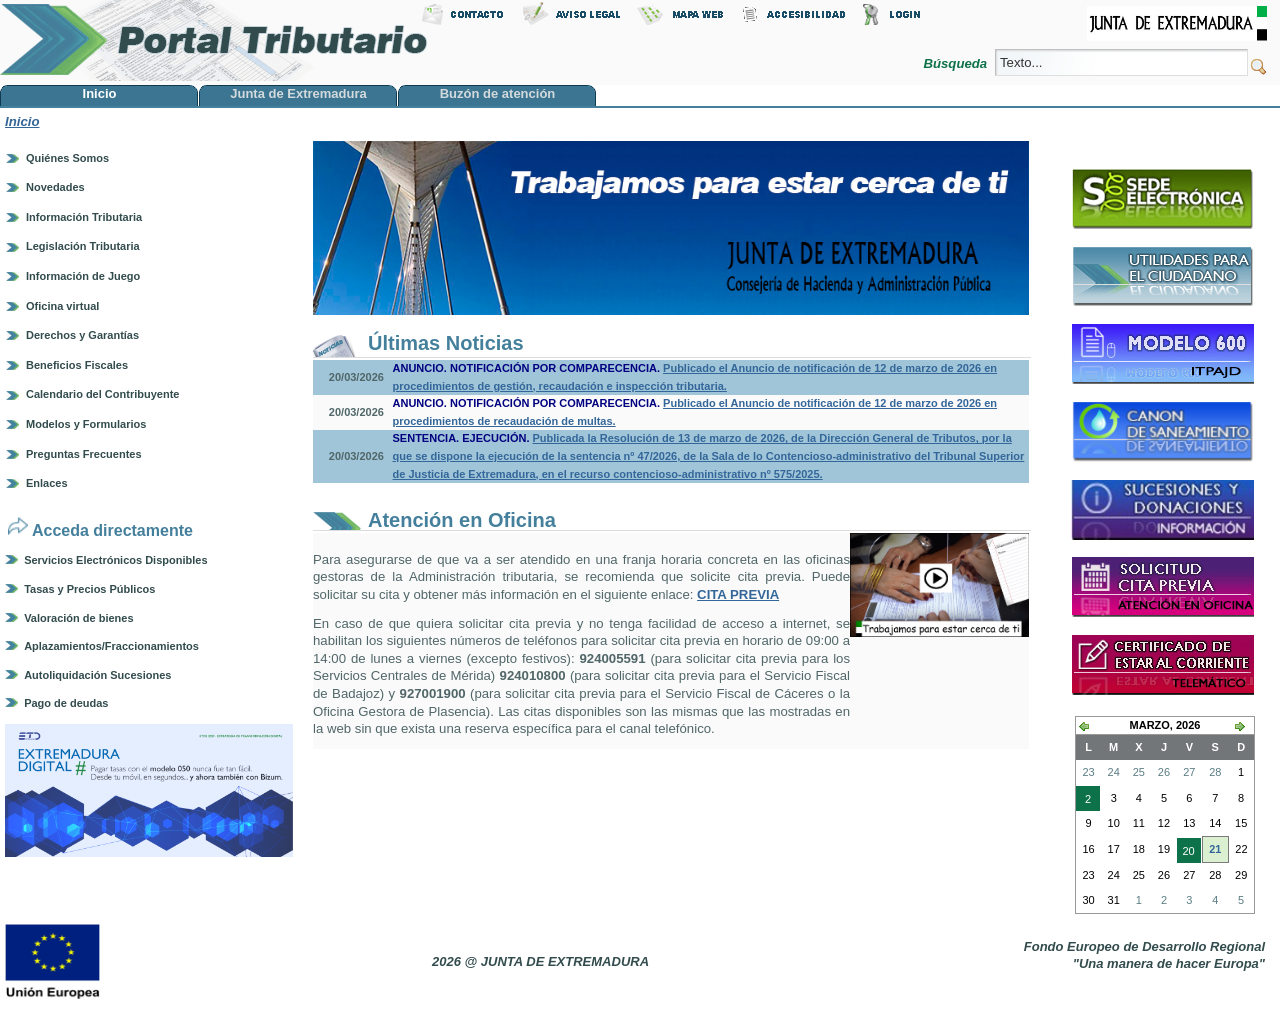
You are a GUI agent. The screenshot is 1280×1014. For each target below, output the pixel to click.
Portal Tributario (214, 40)
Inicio (22, 121)
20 (1186, 853)
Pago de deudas (66, 703)
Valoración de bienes (78, 618)
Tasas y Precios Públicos (89, 589)
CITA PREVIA (738, 594)
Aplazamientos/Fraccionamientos (111, 646)
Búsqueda (956, 63)
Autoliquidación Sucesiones (97, 675)
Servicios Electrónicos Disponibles (115, 560)
